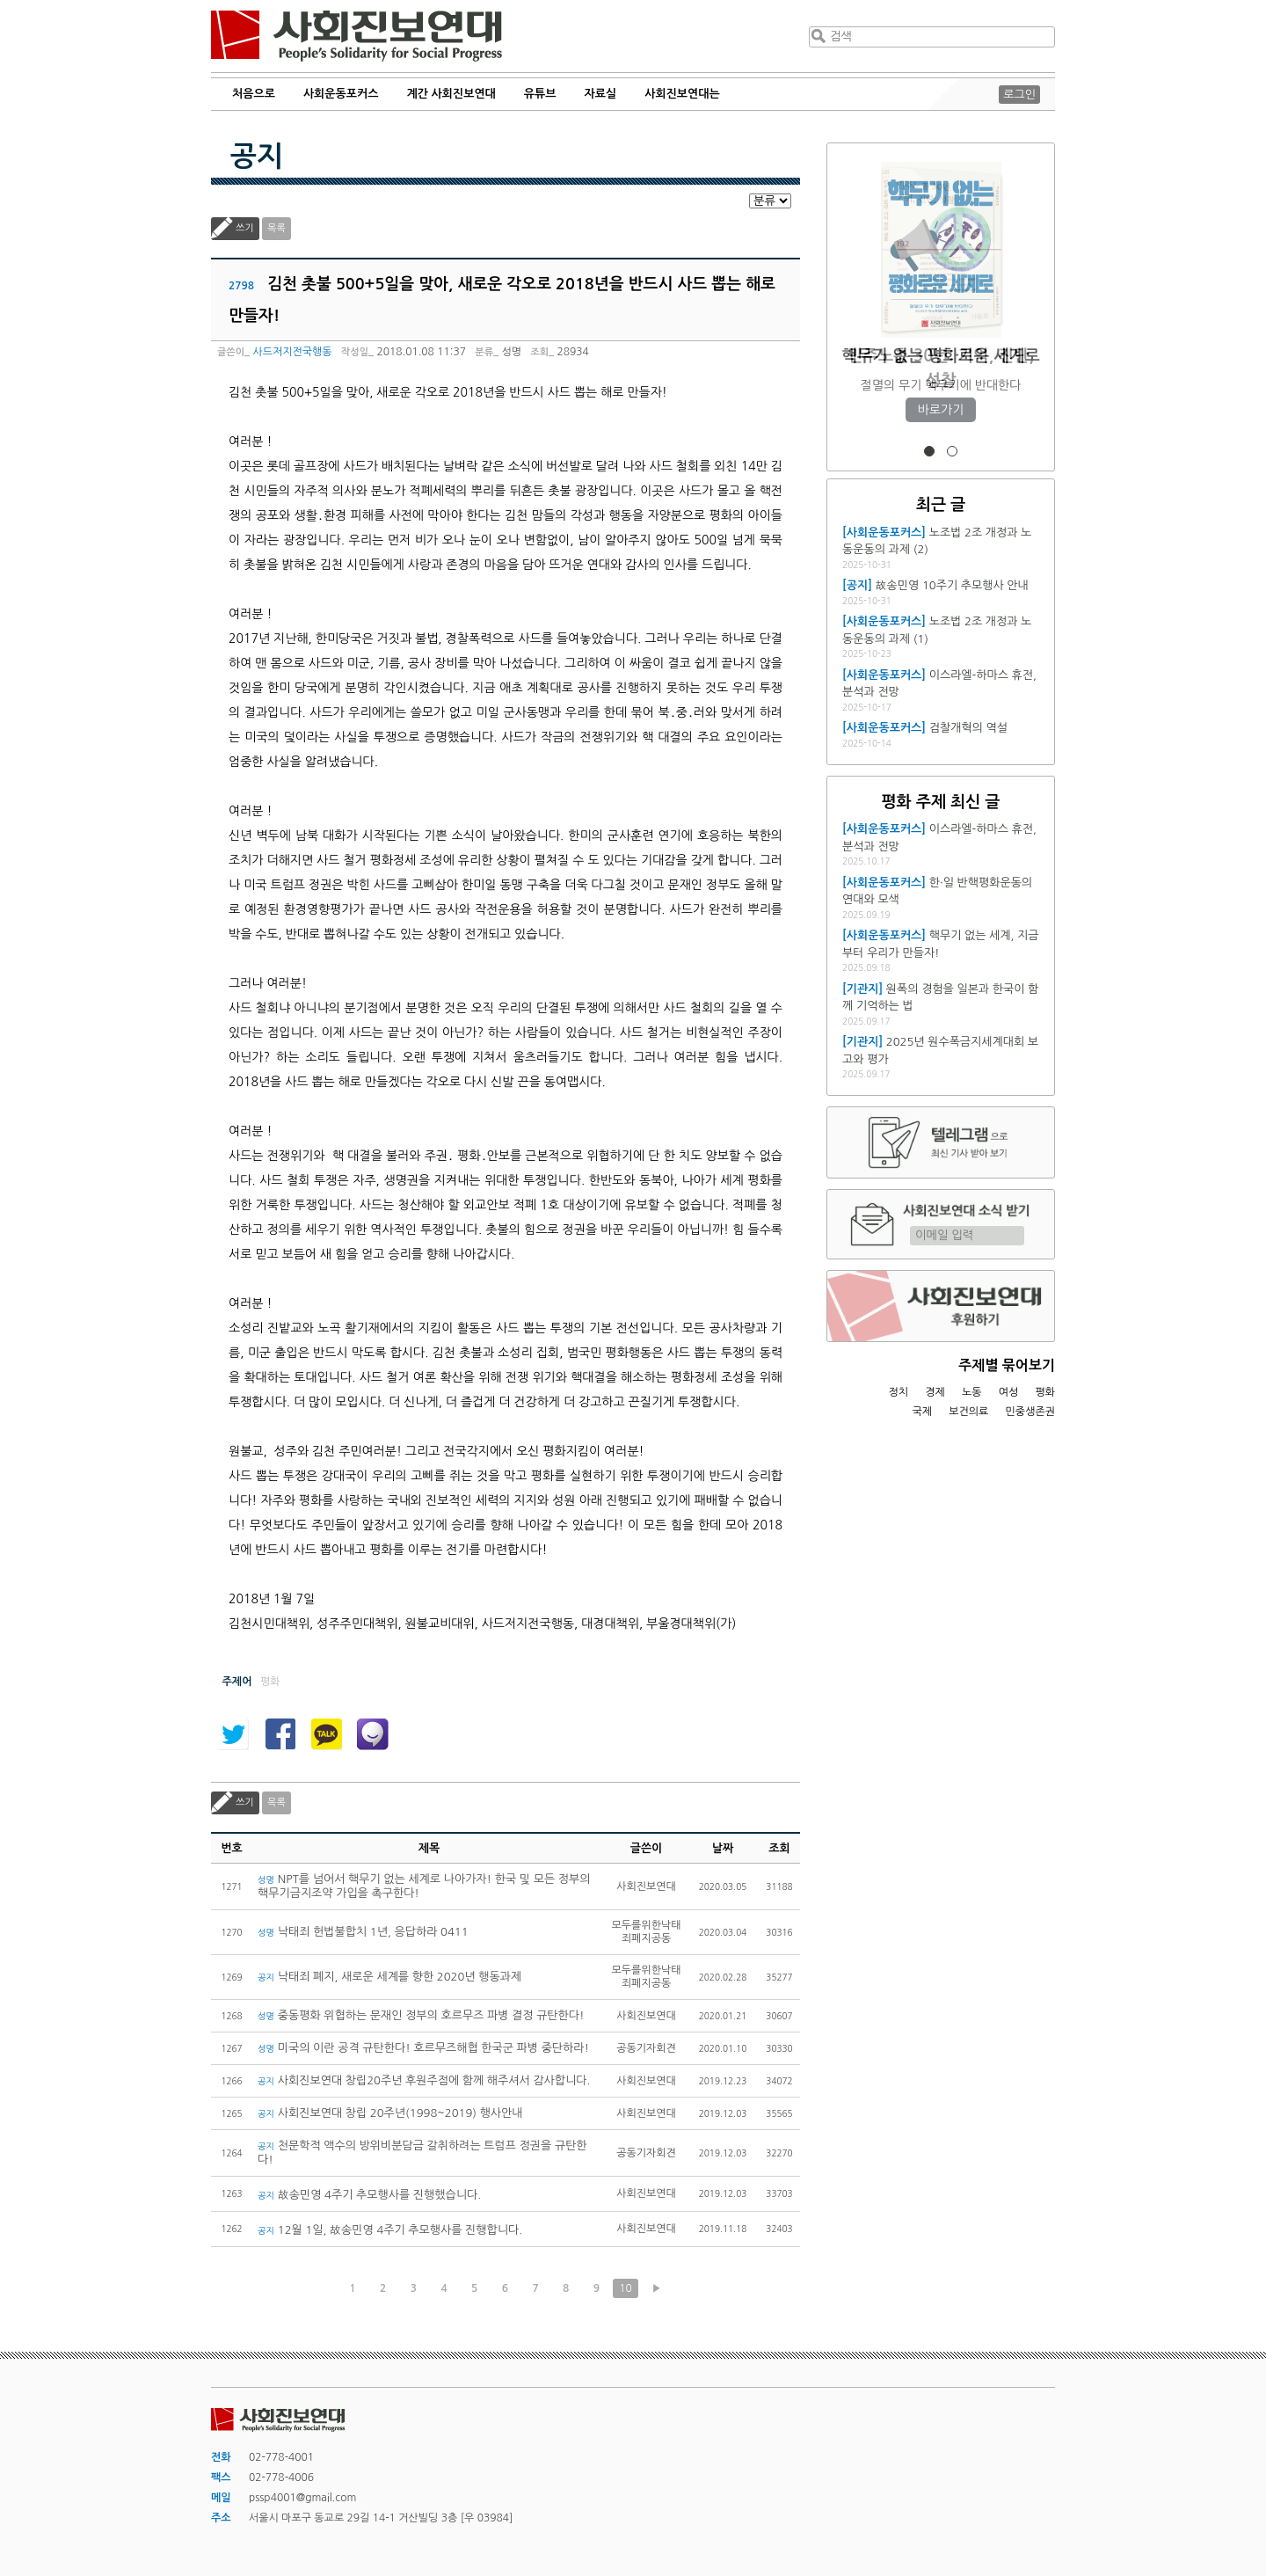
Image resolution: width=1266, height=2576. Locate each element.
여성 (1009, 1392)
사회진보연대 (356, 36)
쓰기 (245, 228)
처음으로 (253, 93)
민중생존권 (1030, 1411)
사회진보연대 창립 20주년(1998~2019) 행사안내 (390, 2113)
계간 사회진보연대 (450, 93)
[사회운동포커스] (884, 532)
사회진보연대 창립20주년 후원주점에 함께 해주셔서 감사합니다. (424, 2080)
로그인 (1019, 94)
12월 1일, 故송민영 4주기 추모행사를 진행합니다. (390, 2230)
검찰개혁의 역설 (968, 727)
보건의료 (968, 1411)
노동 (972, 1392)
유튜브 (540, 93)
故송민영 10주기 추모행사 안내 (952, 585)
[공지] (857, 585)
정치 (898, 1392)
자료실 (601, 93)
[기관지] (862, 989)
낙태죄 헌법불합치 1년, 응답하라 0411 (363, 1931)
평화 (1045, 1392)
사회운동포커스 (341, 93)
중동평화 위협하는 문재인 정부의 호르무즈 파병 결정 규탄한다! (421, 2015)
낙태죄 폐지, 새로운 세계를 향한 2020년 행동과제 (389, 1976)
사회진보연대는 (682, 93)
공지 (256, 156)
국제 (923, 1411)
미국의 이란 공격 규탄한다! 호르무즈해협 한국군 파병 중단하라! (423, 2048)
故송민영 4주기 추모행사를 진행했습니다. (369, 2194)
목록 (276, 228)
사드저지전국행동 (291, 352)
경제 (935, 1392)
